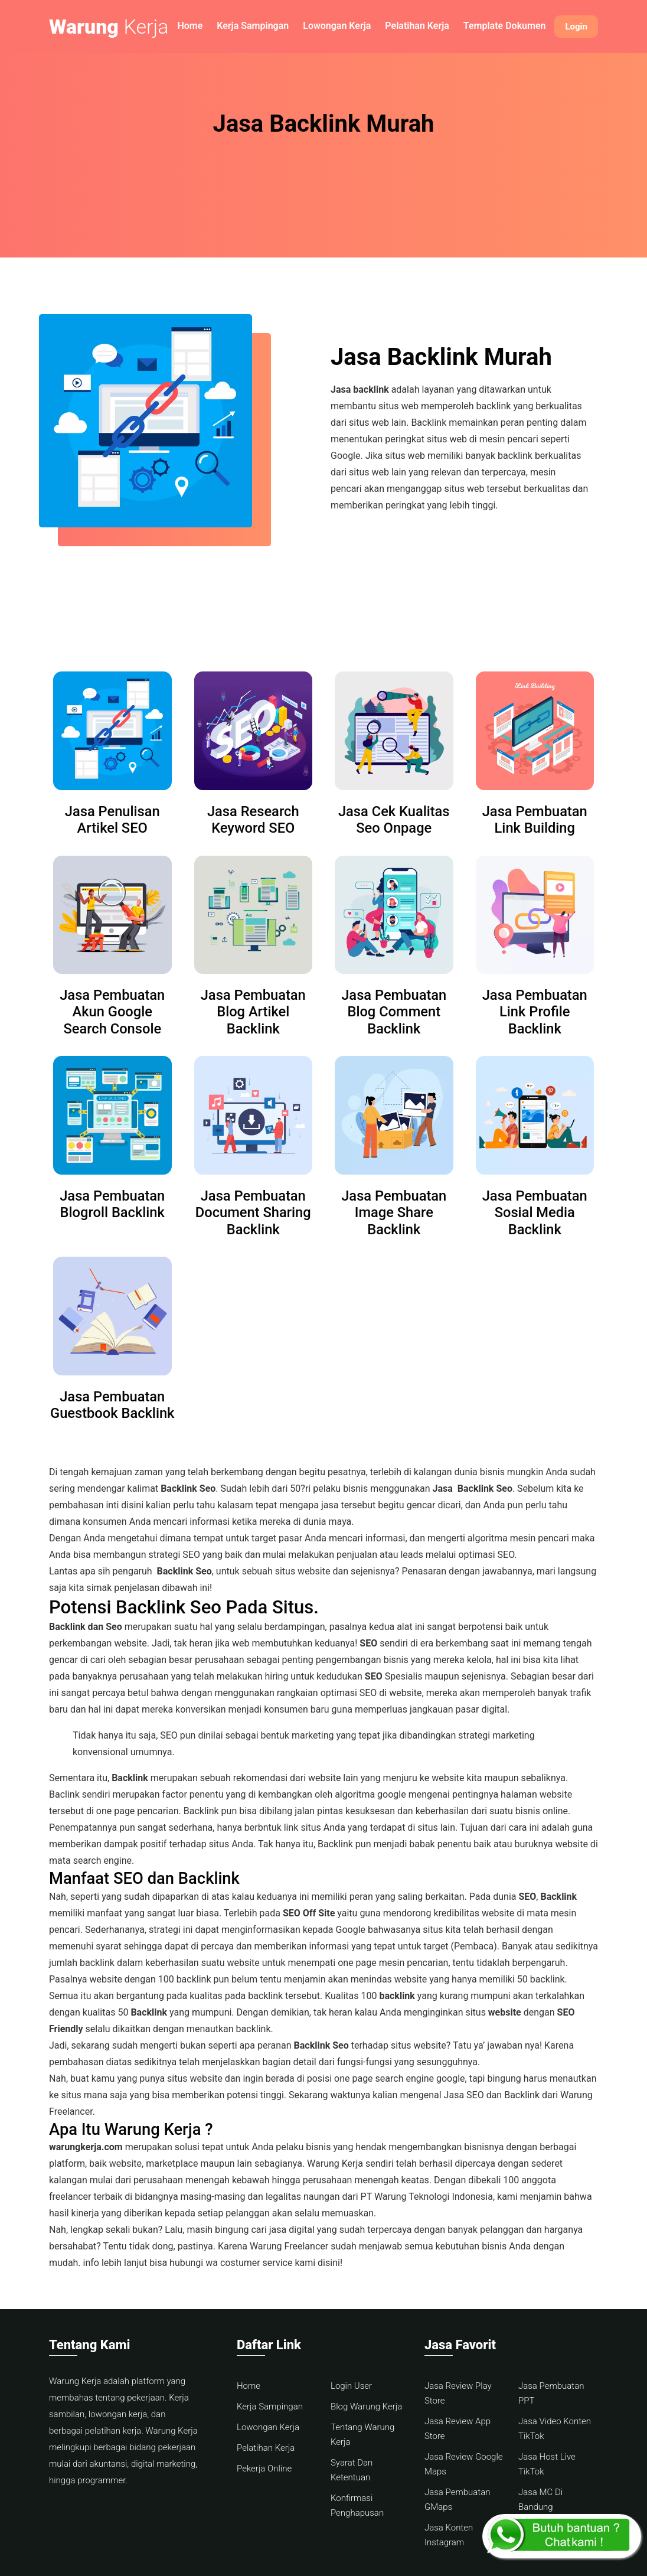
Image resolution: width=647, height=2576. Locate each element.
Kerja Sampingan (253, 25)
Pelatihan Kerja (417, 25)
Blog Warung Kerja (366, 2406)
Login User (351, 2386)
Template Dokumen (504, 25)
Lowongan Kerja (337, 25)
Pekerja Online (264, 2468)
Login (576, 26)
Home (189, 25)
